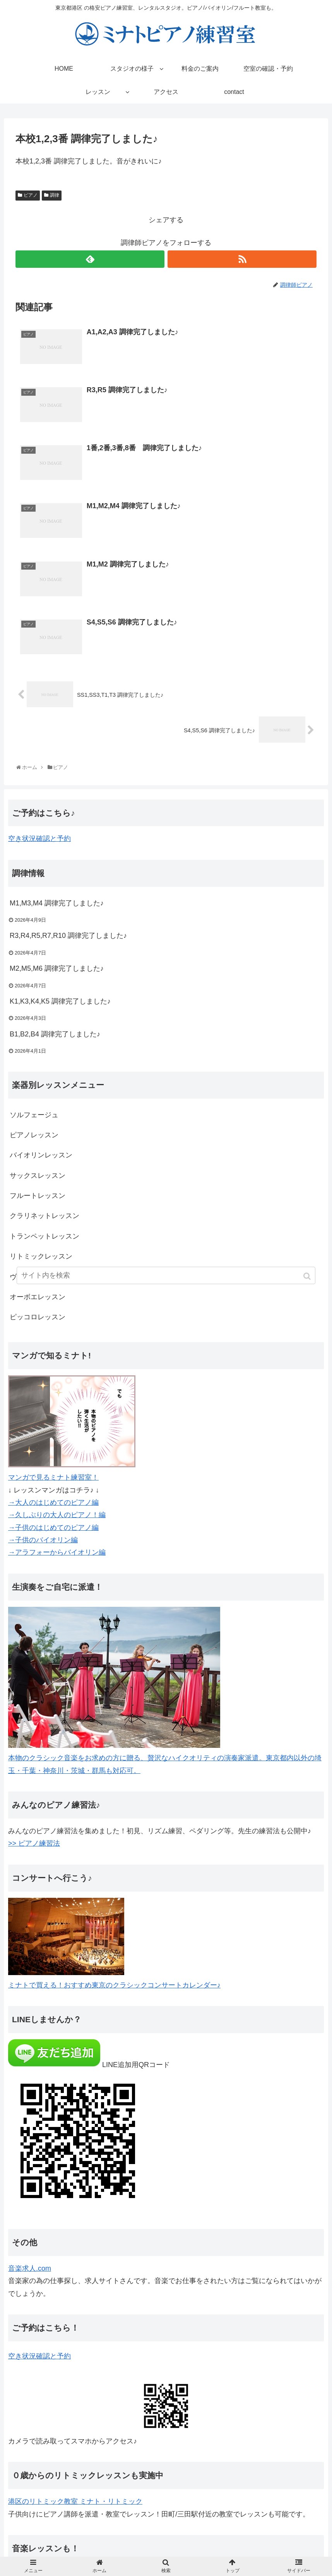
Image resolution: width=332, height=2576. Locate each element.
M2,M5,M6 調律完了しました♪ (57, 968)
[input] (166, 1275)
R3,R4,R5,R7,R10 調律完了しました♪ (68, 935)
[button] (307, 1276)
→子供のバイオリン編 (43, 1540)
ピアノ (31, 195)
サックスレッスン (37, 1175)
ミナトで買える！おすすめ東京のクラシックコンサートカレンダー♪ (114, 1985)
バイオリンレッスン (41, 1155)
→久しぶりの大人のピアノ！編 (57, 1515)
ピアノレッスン (34, 1135)
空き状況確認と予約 (39, 838)
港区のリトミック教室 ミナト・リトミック (75, 2501)
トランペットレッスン (44, 1236)
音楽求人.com (29, 2268)
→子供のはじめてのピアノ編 (53, 1527)
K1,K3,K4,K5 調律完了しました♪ (60, 1001)
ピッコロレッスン (37, 1317)
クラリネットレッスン (44, 1216)
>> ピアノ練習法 (34, 1843)
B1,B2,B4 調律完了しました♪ (55, 1034)
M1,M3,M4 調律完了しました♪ (57, 903)
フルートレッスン (37, 1196)
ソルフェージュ (34, 1115)
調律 (54, 195)
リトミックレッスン (41, 1256)
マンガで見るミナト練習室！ (53, 1477)
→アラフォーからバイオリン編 (57, 1552)
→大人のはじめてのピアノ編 (53, 1502)
